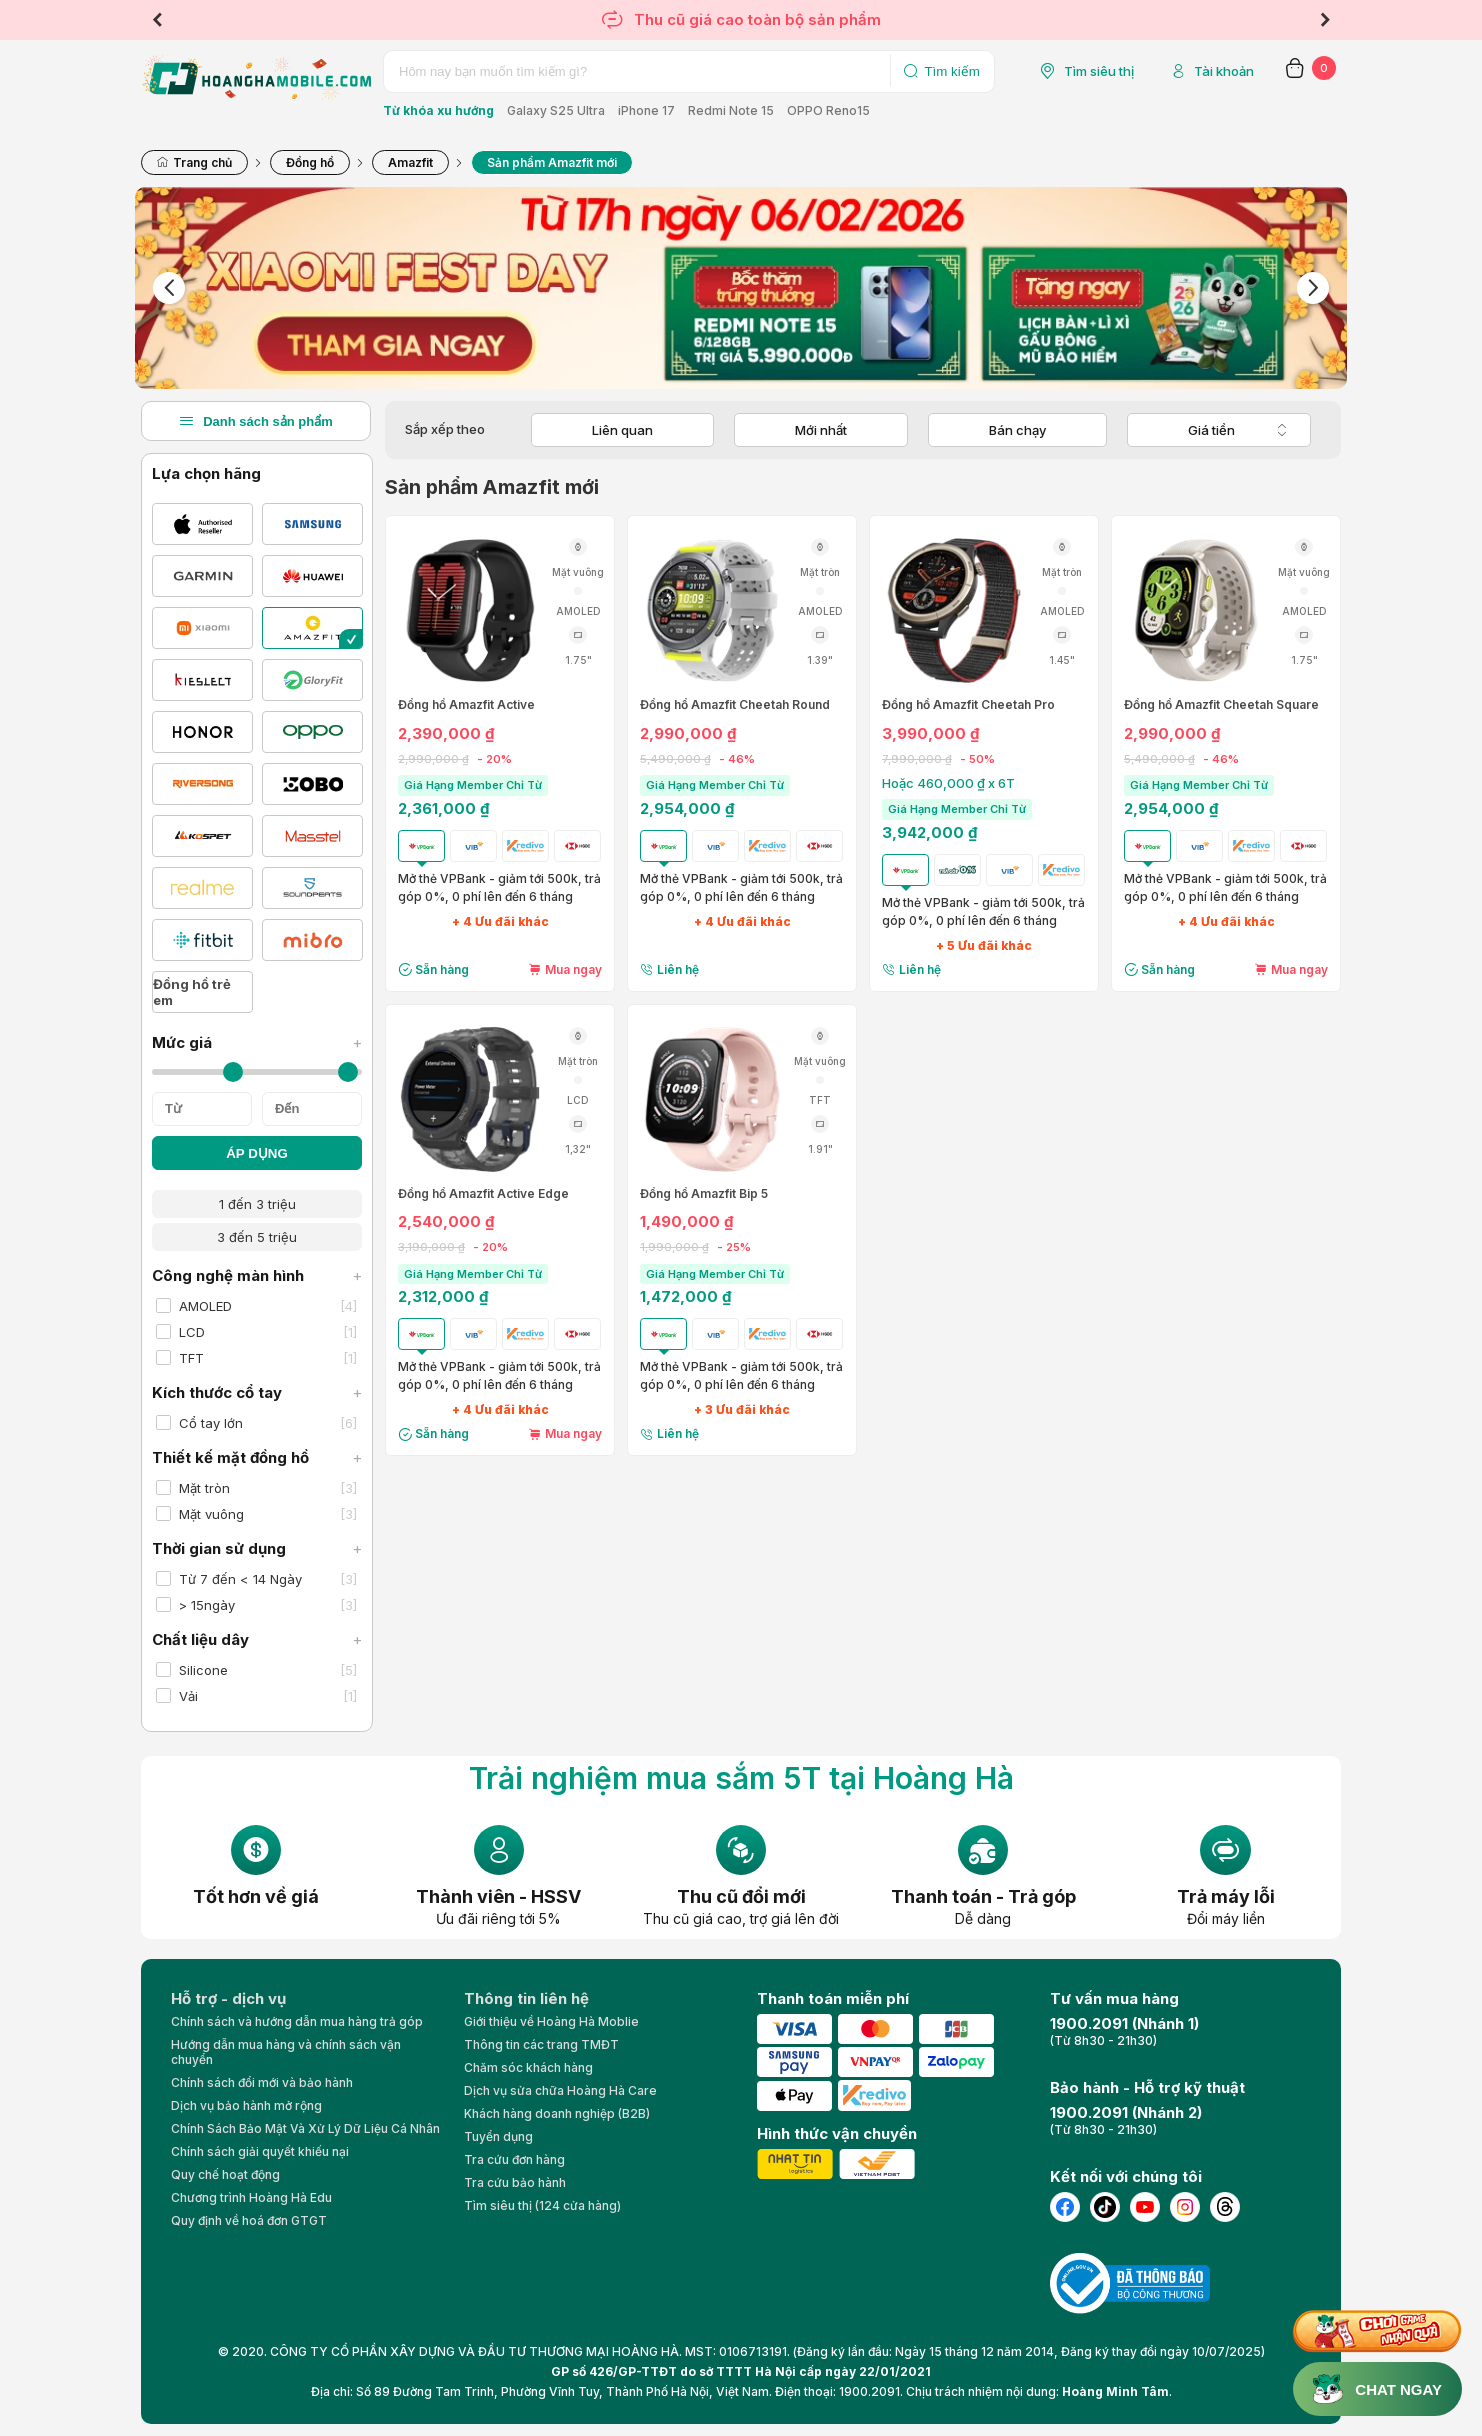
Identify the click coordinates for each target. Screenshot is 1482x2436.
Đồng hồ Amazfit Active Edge (483, 1194)
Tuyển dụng (498, 2136)
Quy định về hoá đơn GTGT (249, 2220)
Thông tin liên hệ (526, 1998)
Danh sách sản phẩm (256, 421)
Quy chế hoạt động (225, 2174)
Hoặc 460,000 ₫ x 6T (948, 783)
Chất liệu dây (257, 1639)
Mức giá (257, 1042)
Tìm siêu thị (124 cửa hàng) (542, 2205)
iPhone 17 (646, 110)
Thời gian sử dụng (257, 1548)
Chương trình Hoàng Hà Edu (251, 2197)
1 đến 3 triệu (257, 1204)
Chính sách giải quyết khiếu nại (260, 2151)
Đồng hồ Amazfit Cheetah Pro (968, 705)
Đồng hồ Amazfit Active (466, 705)
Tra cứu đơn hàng (514, 2159)
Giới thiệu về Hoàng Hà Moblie (551, 2021)
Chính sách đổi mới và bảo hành (262, 2082)
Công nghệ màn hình (257, 1275)
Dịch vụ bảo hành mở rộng (246, 2105)
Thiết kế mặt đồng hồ (257, 1457)
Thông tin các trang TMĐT (541, 2044)
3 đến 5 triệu (257, 1237)
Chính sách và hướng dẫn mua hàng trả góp (297, 2021)
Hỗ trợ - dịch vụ (228, 1998)
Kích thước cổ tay (257, 1392)
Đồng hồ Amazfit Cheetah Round (735, 705)
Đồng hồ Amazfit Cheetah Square (1221, 705)
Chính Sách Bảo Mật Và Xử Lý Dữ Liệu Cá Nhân (305, 2128)
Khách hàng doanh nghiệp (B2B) (557, 2113)
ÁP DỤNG (257, 1153)
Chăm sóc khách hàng (528, 2067)
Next (1325, 20)
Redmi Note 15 (731, 110)
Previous (157, 20)
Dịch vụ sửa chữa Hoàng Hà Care (560, 2090)
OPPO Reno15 (828, 110)
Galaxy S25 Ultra (556, 110)
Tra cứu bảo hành (515, 2182)
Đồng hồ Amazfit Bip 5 (704, 1194)
